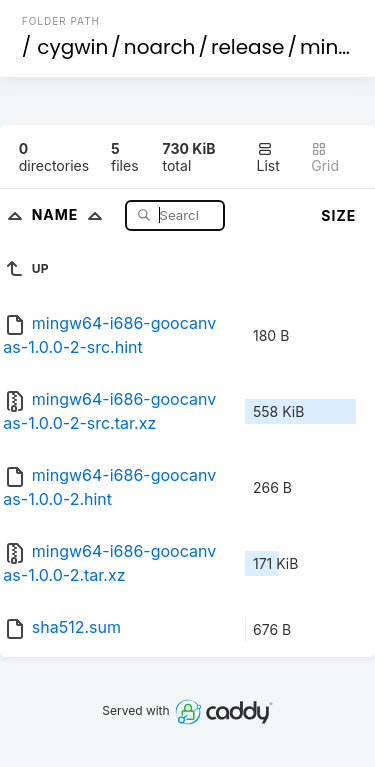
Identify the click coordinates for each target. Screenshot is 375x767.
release (248, 47)
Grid (325, 157)
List (268, 157)
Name (71, 214)
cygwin (72, 47)
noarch (160, 47)
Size (338, 215)
